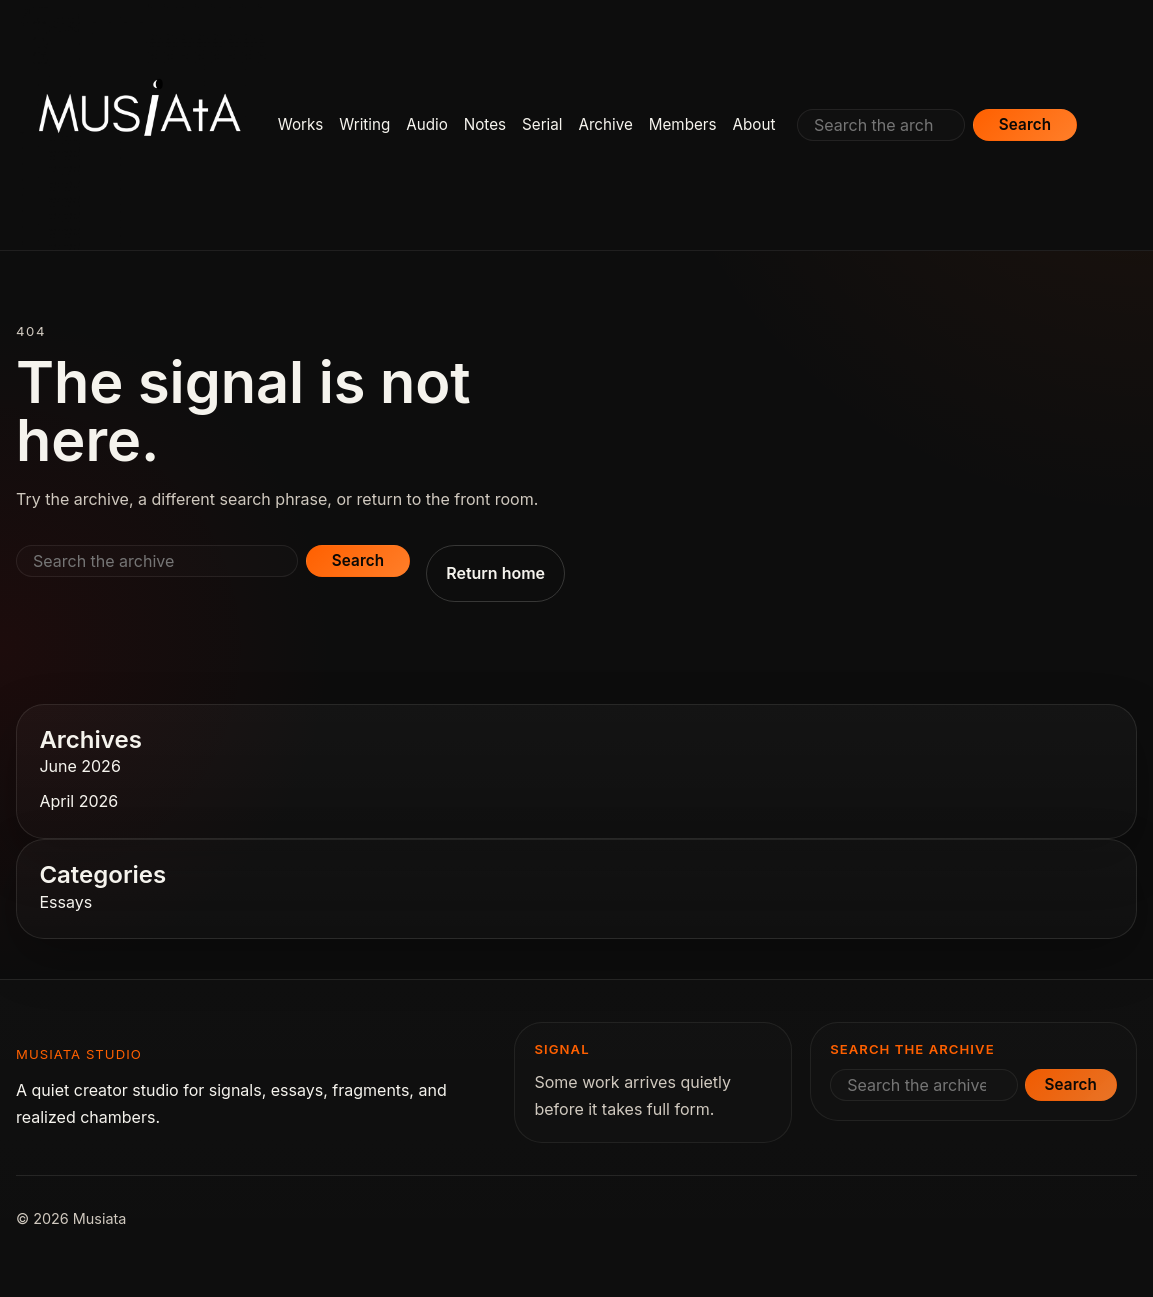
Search (1025, 124)
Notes (485, 124)
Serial (542, 124)
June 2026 (79, 766)
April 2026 (78, 801)
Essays (65, 902)
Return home (495, 573)
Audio (427, 124)
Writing (364, 124)
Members (683, 124)
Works (301, 124)
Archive (605, 124)
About (754, 124)
